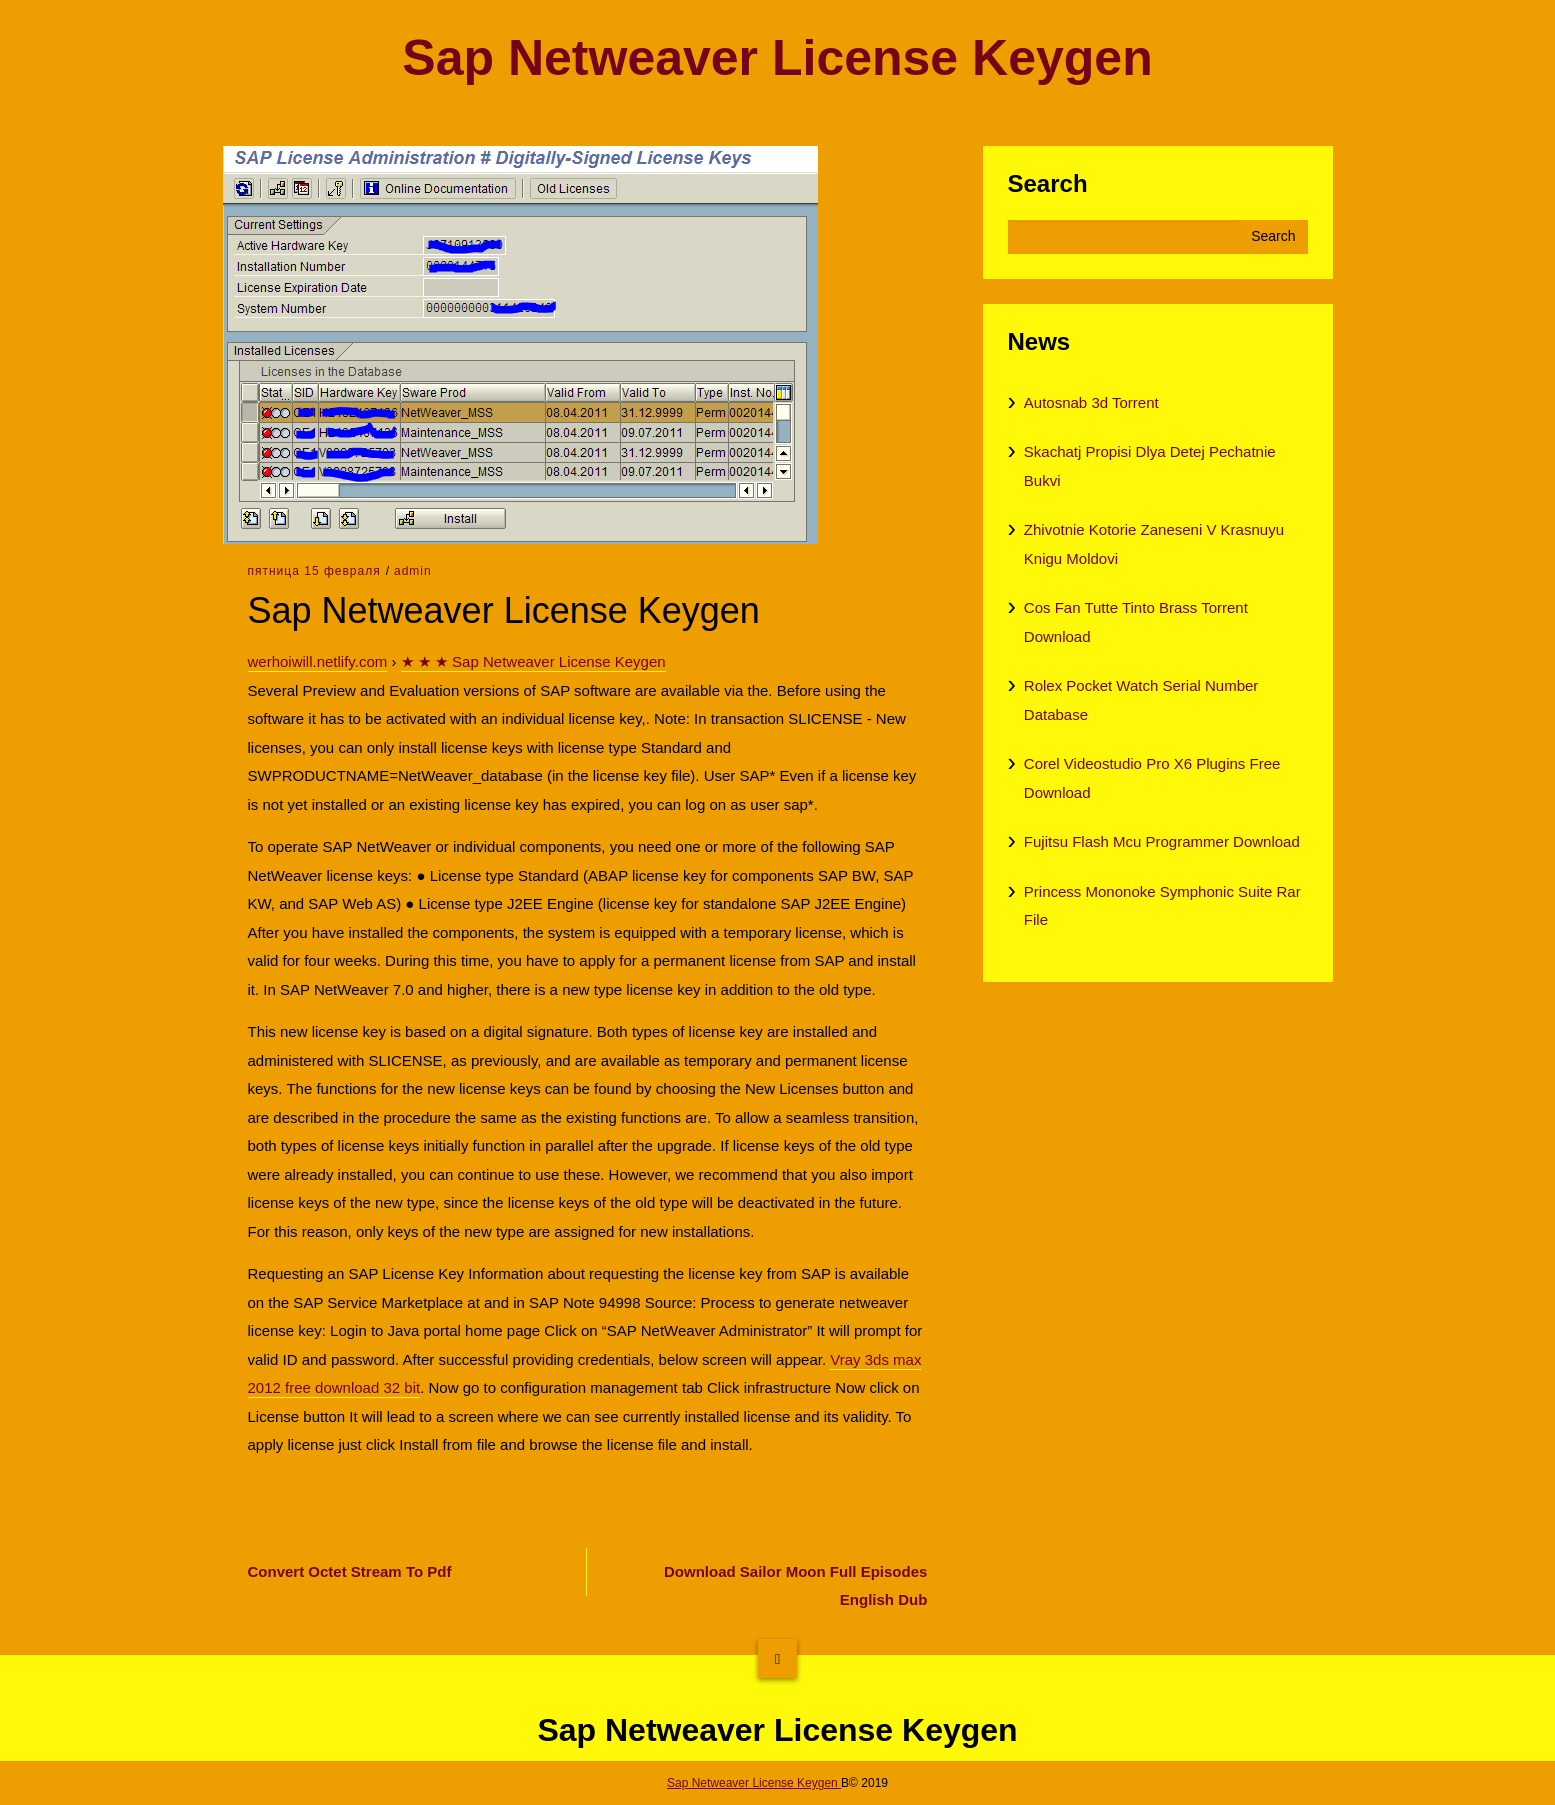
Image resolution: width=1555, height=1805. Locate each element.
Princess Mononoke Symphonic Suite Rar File (1162, 906)
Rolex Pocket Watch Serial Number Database (1141, 700)
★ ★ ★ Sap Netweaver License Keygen (533, 661)
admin (413, 571)
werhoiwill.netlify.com (318, 661)
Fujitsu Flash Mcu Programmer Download (1162, 841)
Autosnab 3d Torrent (1091, 402)
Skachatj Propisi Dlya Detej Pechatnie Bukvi (1150, 466)
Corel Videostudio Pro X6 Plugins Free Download (1152, 778)
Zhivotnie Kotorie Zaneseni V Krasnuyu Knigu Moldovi (1154, 544)
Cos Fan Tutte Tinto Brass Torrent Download (1136, 622)
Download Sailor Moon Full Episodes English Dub (795, 1586)
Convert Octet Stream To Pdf (350, 1571)
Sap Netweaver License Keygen (777, 58)
